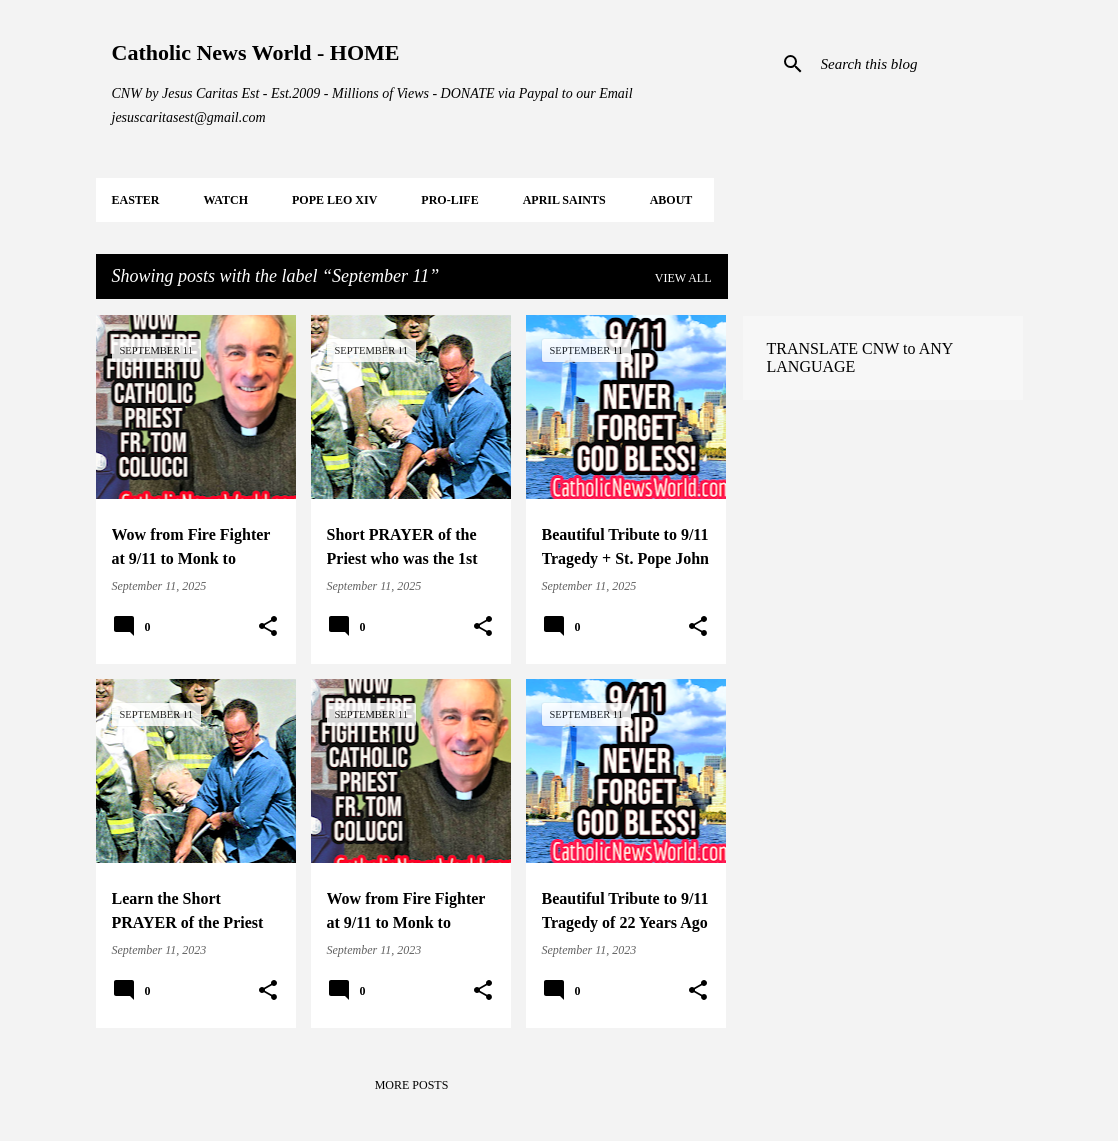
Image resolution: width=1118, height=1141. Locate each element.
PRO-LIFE (449, 200)
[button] (268, 627)
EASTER (136, 200)
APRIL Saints (564, 200)
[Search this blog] (918, 64)
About (671, 200)
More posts (412, 1085)
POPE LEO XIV (334, 200)
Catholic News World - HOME (256, 52)
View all (683, 278)
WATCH (226, 200)
